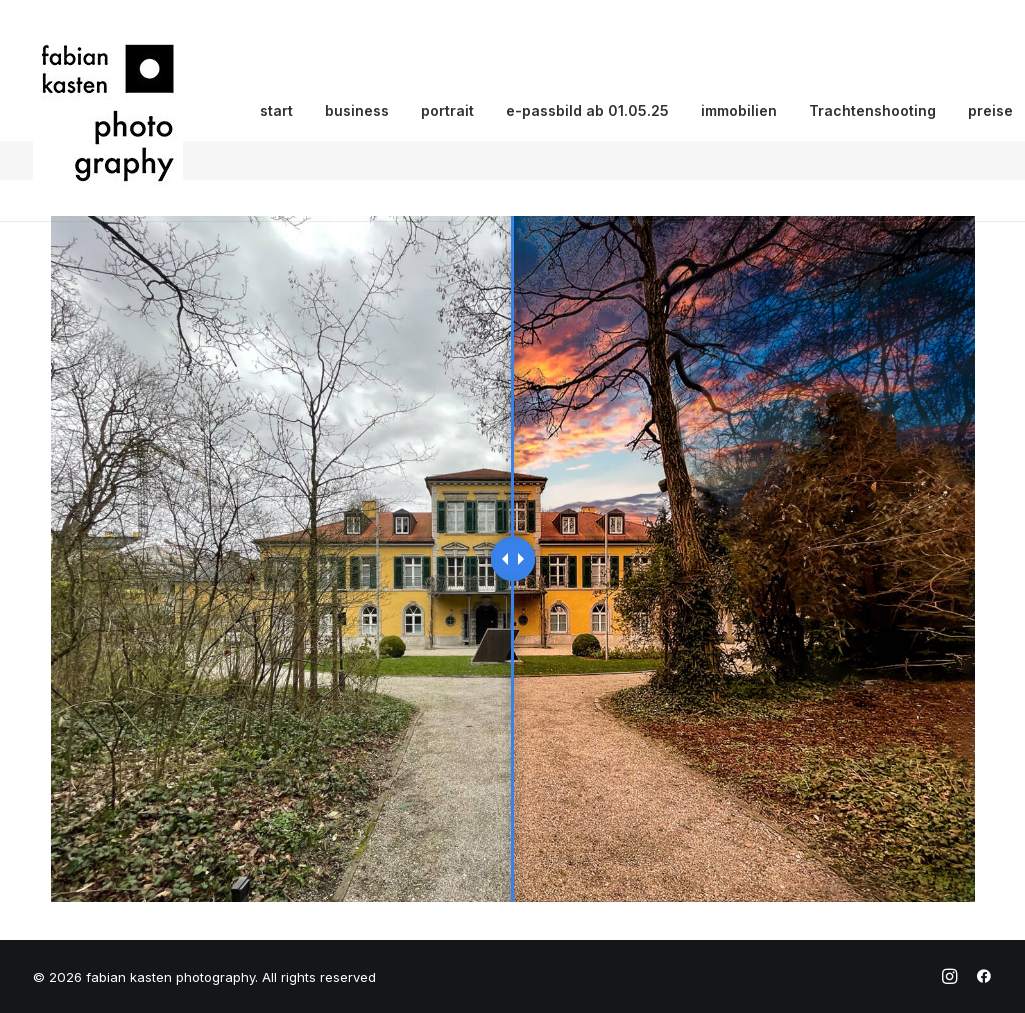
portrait (447, 110)
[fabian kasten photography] (108, 111)
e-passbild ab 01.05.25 (587, 110)
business (357, 110)
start (276, 110)
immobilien (739, 110)
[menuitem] (276, 111)
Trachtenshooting (872, 110)
